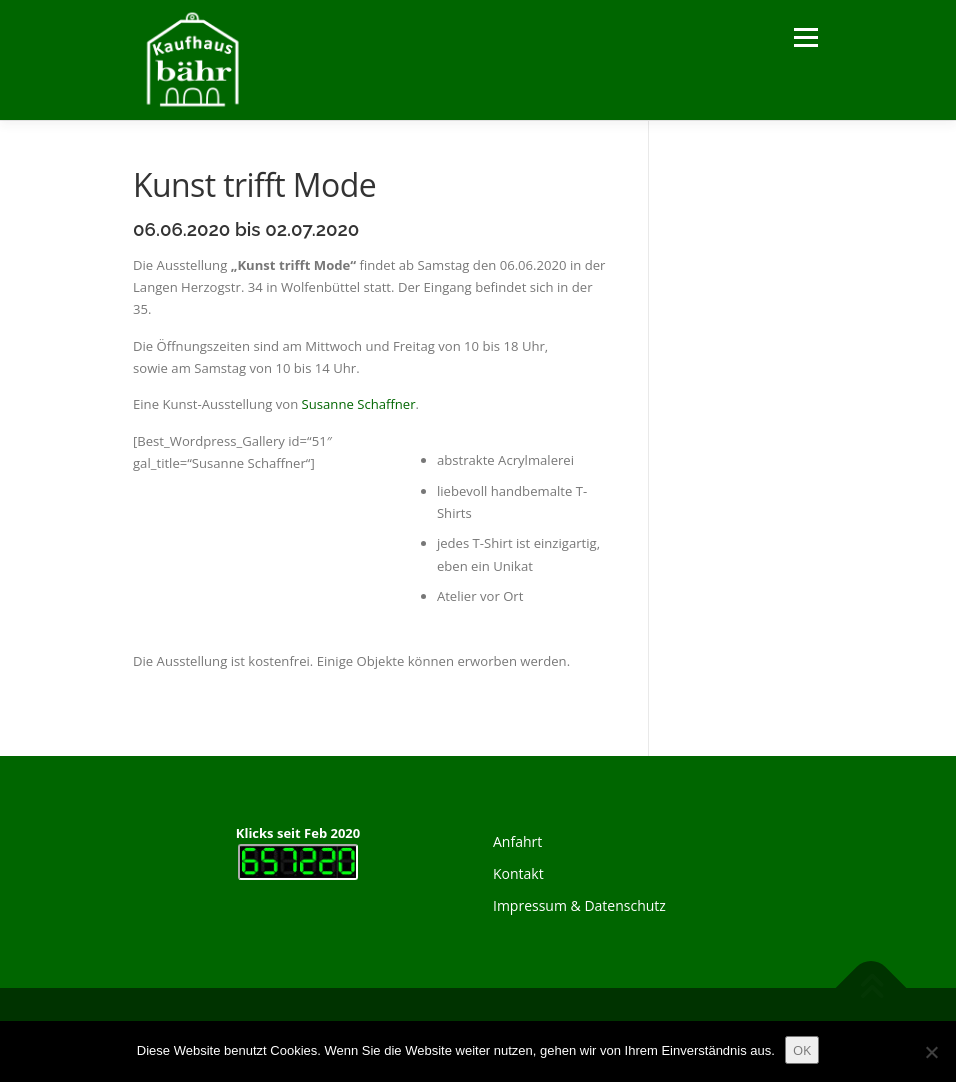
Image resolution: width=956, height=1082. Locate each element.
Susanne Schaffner (359, 404)
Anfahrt (517, 841)
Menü (805, 37)
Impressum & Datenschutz (579, 905)
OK (802, 1050)
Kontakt (518, 873)
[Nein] (931, 1052)
